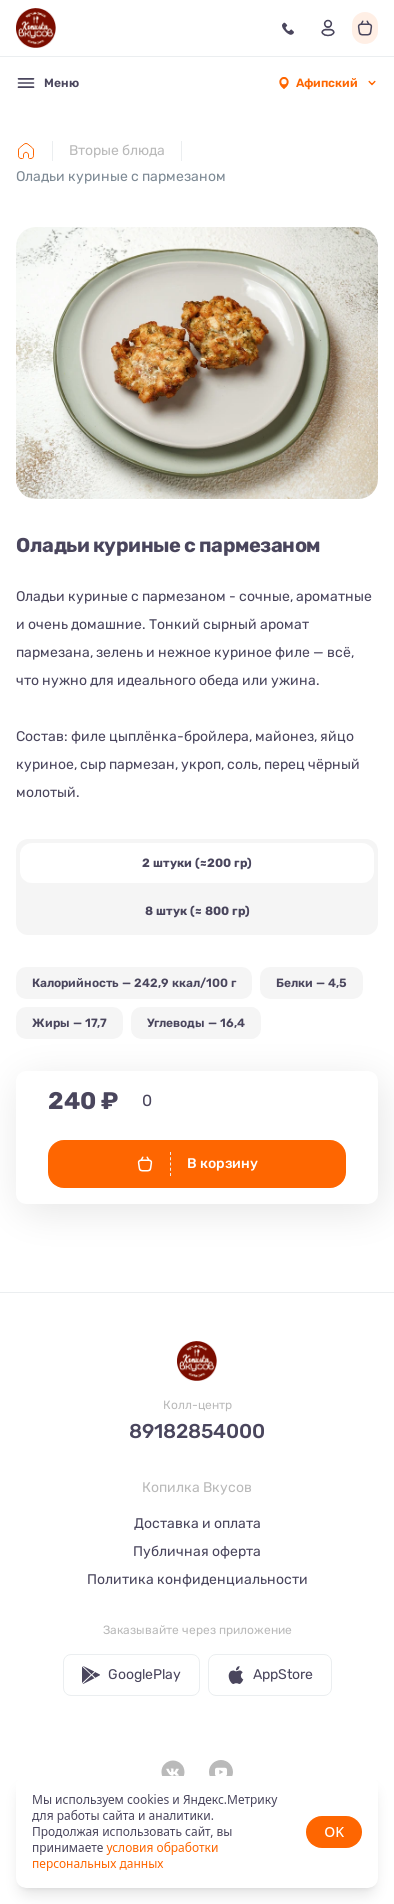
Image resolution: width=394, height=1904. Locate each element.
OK (334, 1831)
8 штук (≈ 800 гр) (197, 911)
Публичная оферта (197, 1551)
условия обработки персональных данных (125, 1855)
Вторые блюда (117, 150)
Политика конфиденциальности (197, 1579)
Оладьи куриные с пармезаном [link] (121, 176)
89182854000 (197, 1431)
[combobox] (327, 83)
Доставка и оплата (197, 1523)
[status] (197, 1832)
